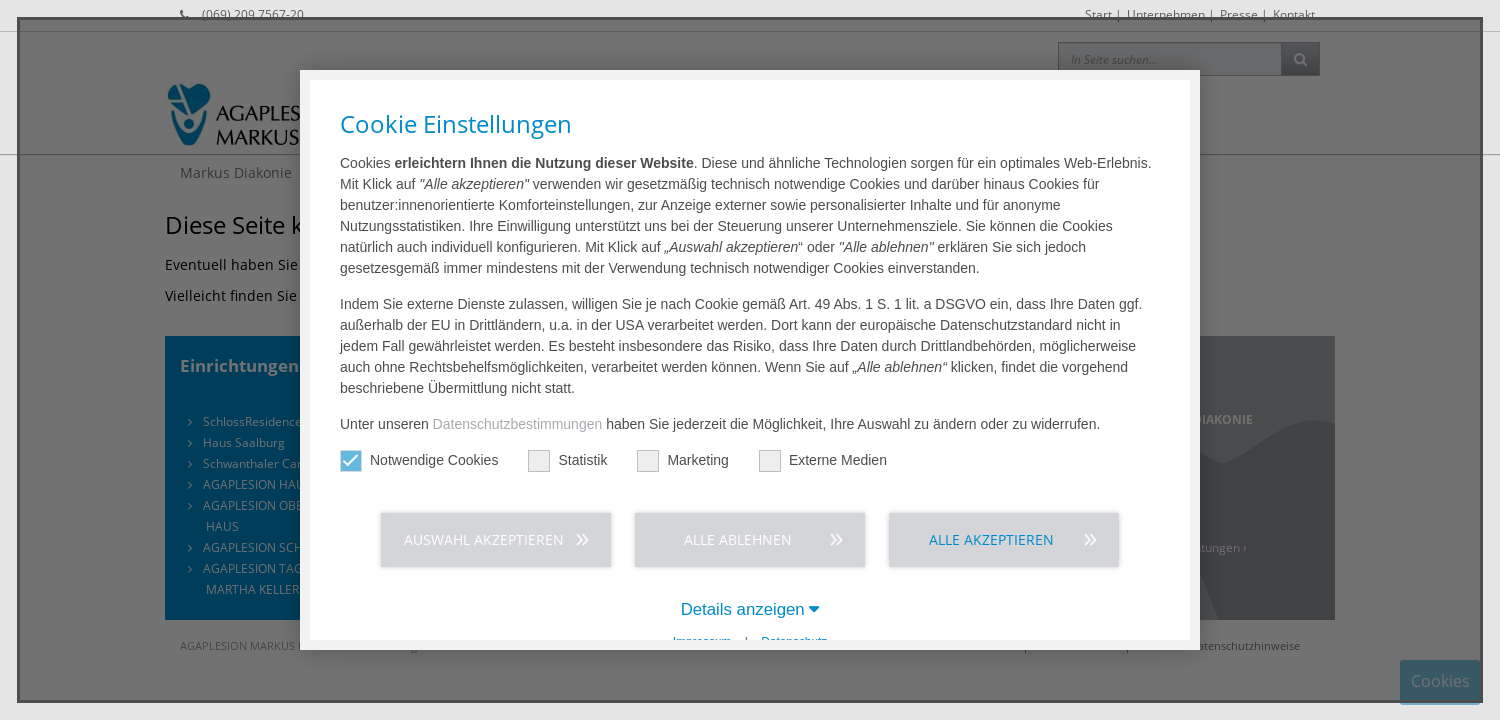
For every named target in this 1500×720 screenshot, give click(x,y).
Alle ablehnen (738, 539)
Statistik (567, 460)
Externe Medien (823, 460)
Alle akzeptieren (991, 539)
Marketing (682, 460)
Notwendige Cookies (419, 460)
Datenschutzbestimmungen (518, 424)
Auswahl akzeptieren (484, 539)
